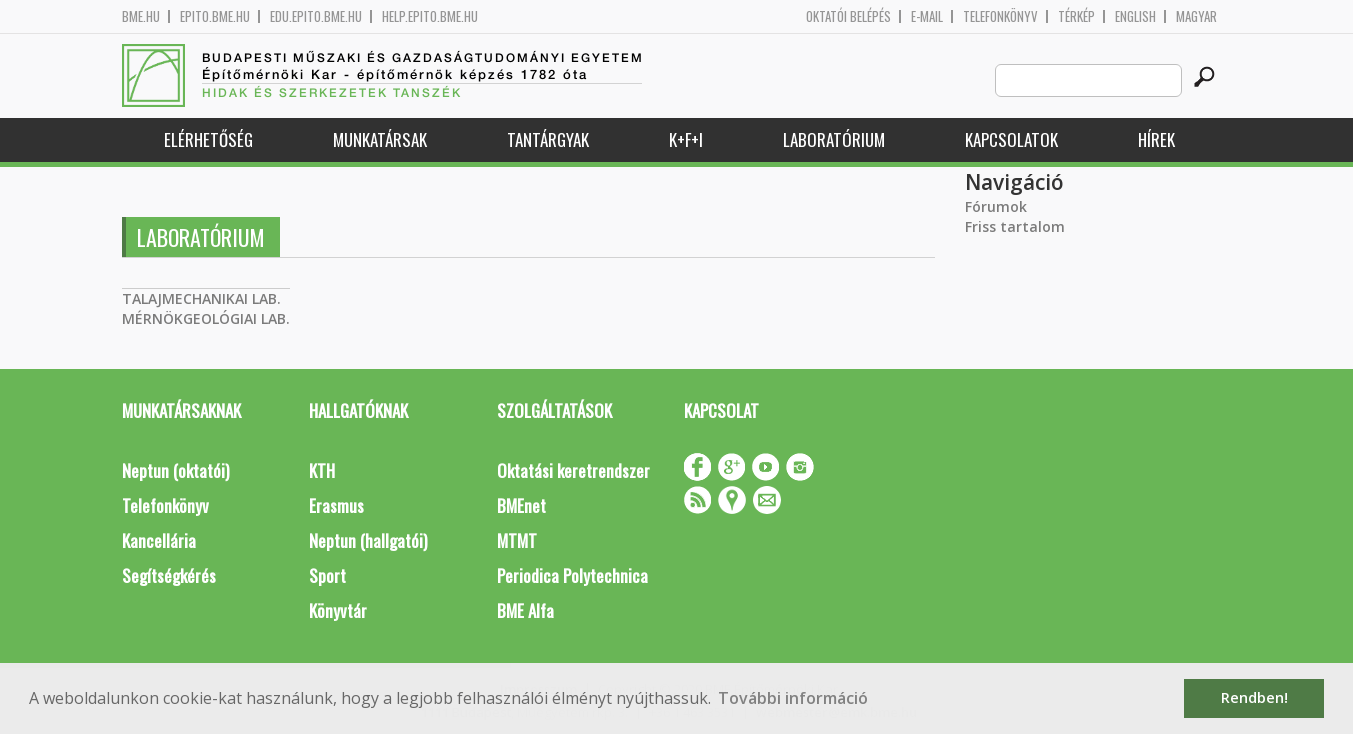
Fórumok (996, 206)
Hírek (1156, 139)
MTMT (517, 540)
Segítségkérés (169, 575)
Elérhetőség (208, 139)
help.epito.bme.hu (430, 16)
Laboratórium (834, 139)
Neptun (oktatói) (175, 470)
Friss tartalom (1015, 226)
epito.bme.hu (215, 16)
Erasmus (336, 505)
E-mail (927, 16)
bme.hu (141, 16)
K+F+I (686, 139)
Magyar (1196, 16)
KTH (322, 470)
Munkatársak (380, 139)
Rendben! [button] (1254, 697)
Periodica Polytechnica (572, 575)
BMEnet (521, 505)
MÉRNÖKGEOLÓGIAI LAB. (206, 318)
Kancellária (159, 540)
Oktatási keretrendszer (573, 470)
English (1135, 16)
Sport (327, 575)
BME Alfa (525, 610)
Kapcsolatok (1011, 139)
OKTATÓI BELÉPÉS (848, 16)
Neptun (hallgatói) (368, 540)
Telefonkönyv (1000, 16)
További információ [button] (793, 698)
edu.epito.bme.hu (316, 16)
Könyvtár (338, 610)
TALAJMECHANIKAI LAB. (201, 298)
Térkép (1076, 16)
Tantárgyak (548, 139)
